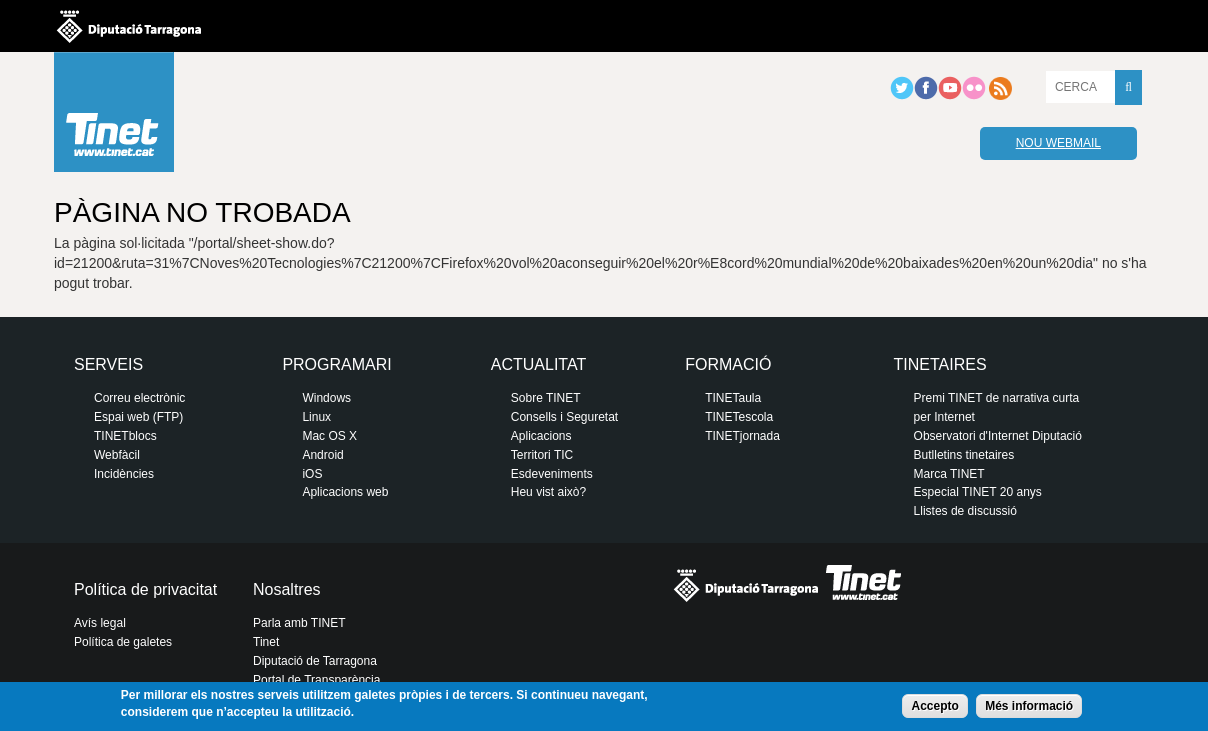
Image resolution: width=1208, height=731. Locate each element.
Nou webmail (1058, 143)
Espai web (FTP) (138, 417)
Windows (326, 398)
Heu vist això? (548, 492)
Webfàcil (117, 455)
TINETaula (733, 398)
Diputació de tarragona (129, 26)
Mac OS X (329, 436)
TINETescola (739, 417)
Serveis (108, 364)
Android (322, 455)
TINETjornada (742, 436)
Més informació (1029, 706)
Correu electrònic (139, 398)
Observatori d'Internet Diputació (998, 436)
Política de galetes (123, 642)
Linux (316, 417)
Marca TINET (949, 474)
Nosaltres (287, 589)
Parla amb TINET (299, 623)
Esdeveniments (552, 474)
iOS (312, 474)
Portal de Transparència (316, 680)
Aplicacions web (345, 492)
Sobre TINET (546, 398)
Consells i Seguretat (564, 417)
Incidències (124, 474)
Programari (336, 364)
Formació (728, 364)
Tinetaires (940, 364)
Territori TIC (542, 455)
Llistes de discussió (965, 511)
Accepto (934, 706)
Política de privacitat (145, 589)
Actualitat (538, 364)
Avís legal (100, 623)
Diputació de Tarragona (315, 661)
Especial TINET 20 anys (978, 492)
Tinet (266, 642)
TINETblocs (125, 436)
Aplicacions (541, 436)
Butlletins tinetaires (964, 455)
